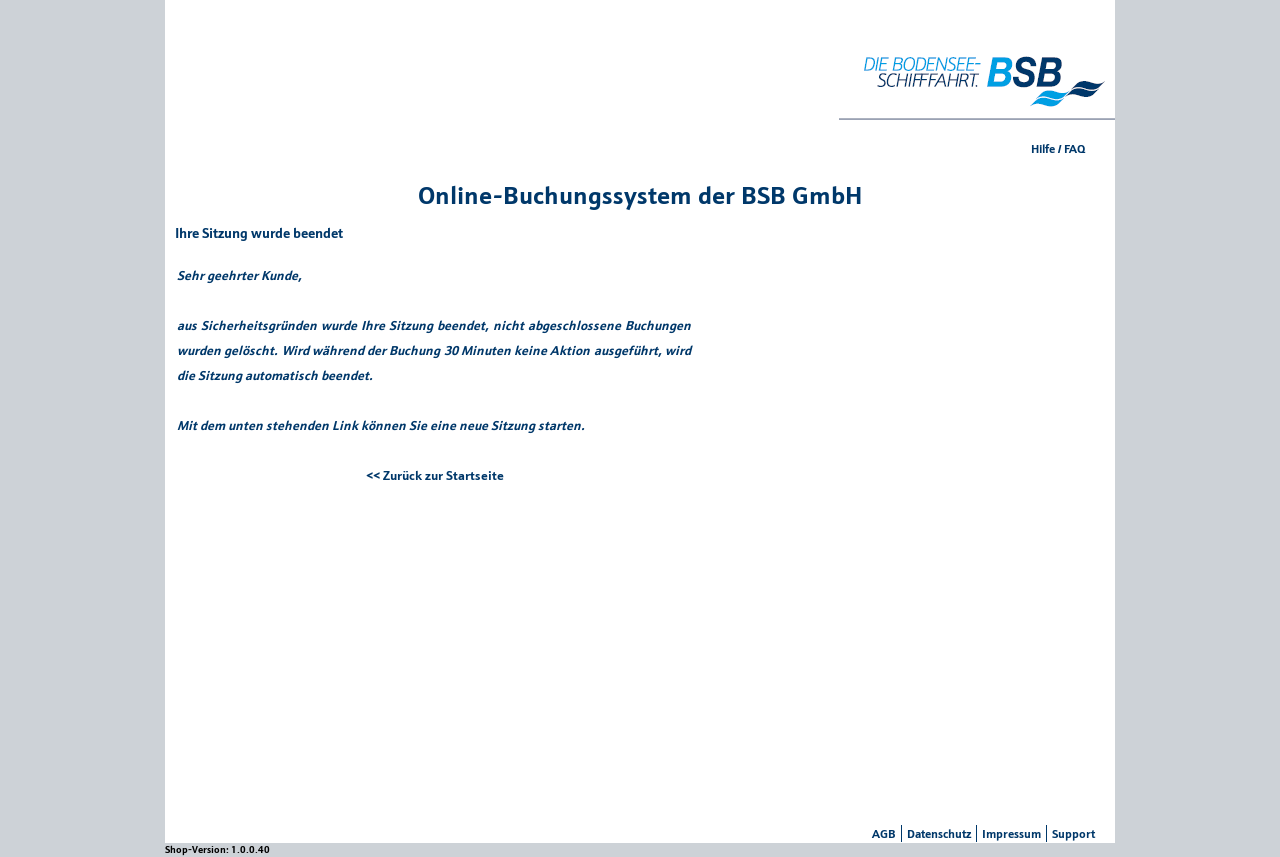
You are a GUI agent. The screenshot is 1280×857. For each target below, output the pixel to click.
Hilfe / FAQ (1058, 148)
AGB (884, 833)
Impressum (1011, 833)
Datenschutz (939, 833)
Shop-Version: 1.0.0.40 (217, 849)
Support (1073, 833)
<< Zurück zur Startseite (435, 475)
